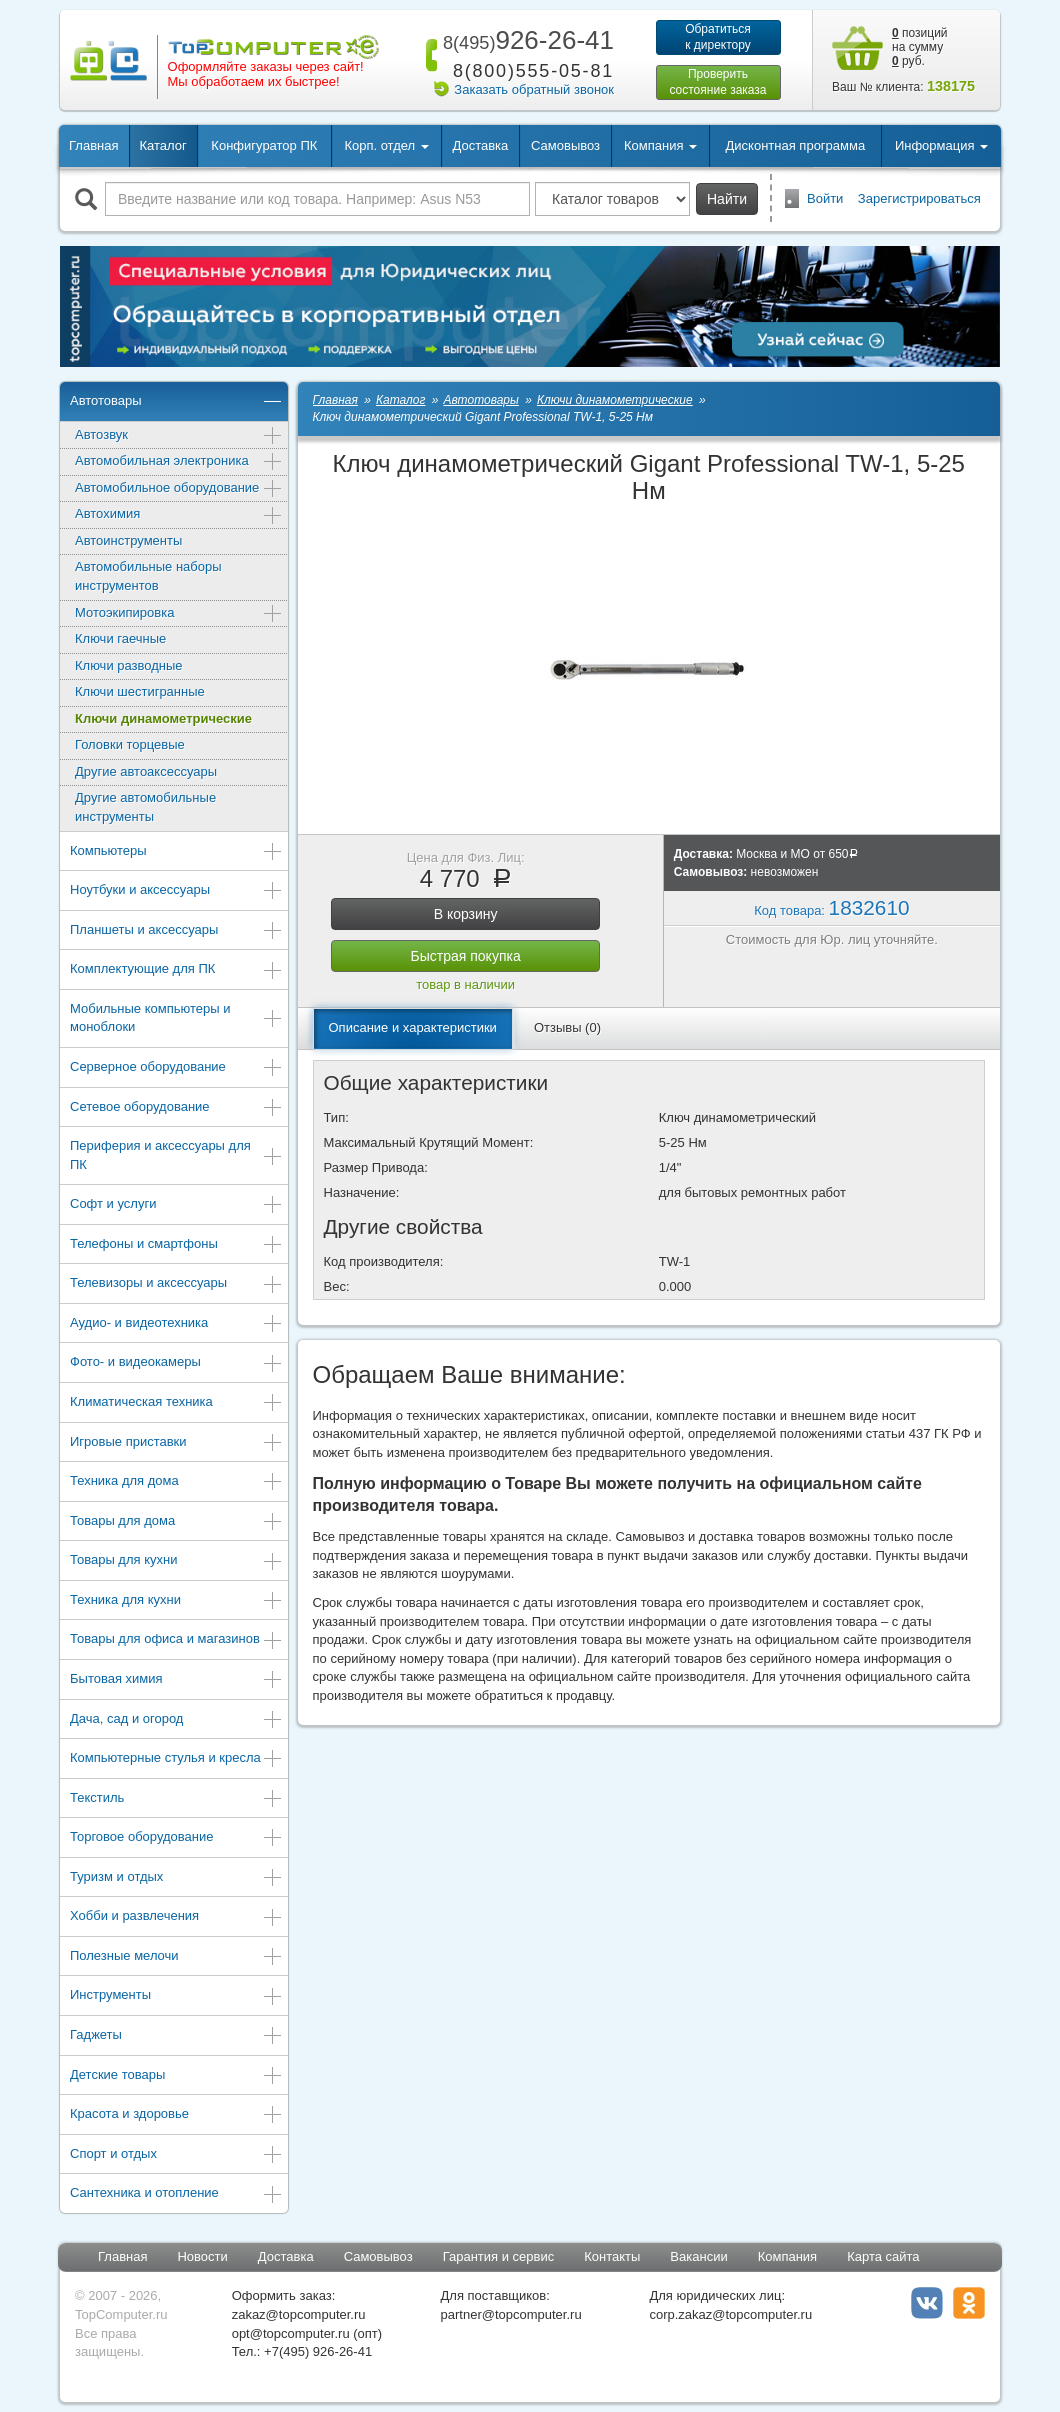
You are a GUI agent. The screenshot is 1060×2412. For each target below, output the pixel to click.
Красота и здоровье (176, 2115)
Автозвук (179, 436)
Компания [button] (660, 145)
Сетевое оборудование (176, 1108)
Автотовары (176, 402)
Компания (788, 2256)
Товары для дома (176, 1522)
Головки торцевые (130, 744)
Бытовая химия (176, 1680)
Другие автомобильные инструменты (145, 807)
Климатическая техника (176, 1403)
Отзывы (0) (567, 1027)
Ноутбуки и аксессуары (176, 891)
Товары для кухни (176, 1561)
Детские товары (176, 2076)
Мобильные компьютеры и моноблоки (176, 1018)
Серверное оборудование (176, 1068)
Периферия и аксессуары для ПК (176, 1155)
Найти (727, 199)
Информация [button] (941, 145)
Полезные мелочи (176, 1957)
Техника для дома (176, 1482)
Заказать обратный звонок (534, 89)
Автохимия (179, 515)
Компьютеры (176, 852)
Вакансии (698, 2256)
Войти (825, 198)
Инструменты (176, 1996)
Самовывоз (565, 145)
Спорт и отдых (176, 2155)
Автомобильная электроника (179, 462)
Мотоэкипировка (179, 614)
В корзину (466, 914)
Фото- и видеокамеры (176, 1363)
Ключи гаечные (120, 638)
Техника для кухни (176, 1601)
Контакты (612, 2256)
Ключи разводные (129, 665)
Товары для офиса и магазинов (176, 1640)
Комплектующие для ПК (176, 970)
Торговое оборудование (176, 1838)
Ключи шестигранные (140, 691)
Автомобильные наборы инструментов (148, 576)
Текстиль (176, 1799)
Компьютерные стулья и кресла (176, 1759)
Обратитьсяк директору (718, 37)
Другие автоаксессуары (146, 771)
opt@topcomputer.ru (291, 2333)
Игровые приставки (176, 1443)
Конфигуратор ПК (264, 145)
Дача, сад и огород (176, 1720)
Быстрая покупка (466, 956)
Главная (93, 145)
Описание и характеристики (413, 1027)
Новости (202, 2256)
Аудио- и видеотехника (176, 1324)
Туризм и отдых (176, 1878)
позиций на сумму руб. (920, 47)
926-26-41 (525, 40)
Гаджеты (176, 2036)
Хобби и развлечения (176, 1917)
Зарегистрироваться (919, 198)
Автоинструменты (128, 540)
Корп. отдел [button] (386, 145)
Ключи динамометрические (163, 718)
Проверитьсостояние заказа (717, 82)
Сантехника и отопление (176, 2194)
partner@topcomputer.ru (511, 2314)
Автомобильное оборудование (179, 489)
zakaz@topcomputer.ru (299, 2314)
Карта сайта (883, 2256)
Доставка (480, 145)
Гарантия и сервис (499, 2256)
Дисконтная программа (796, 145)
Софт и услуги (176, 1205)
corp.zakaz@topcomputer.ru (730, 2314)
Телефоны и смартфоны (176, 1245)
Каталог (162, 145)
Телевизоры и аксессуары (176, 1284)
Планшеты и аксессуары (176, 931)
